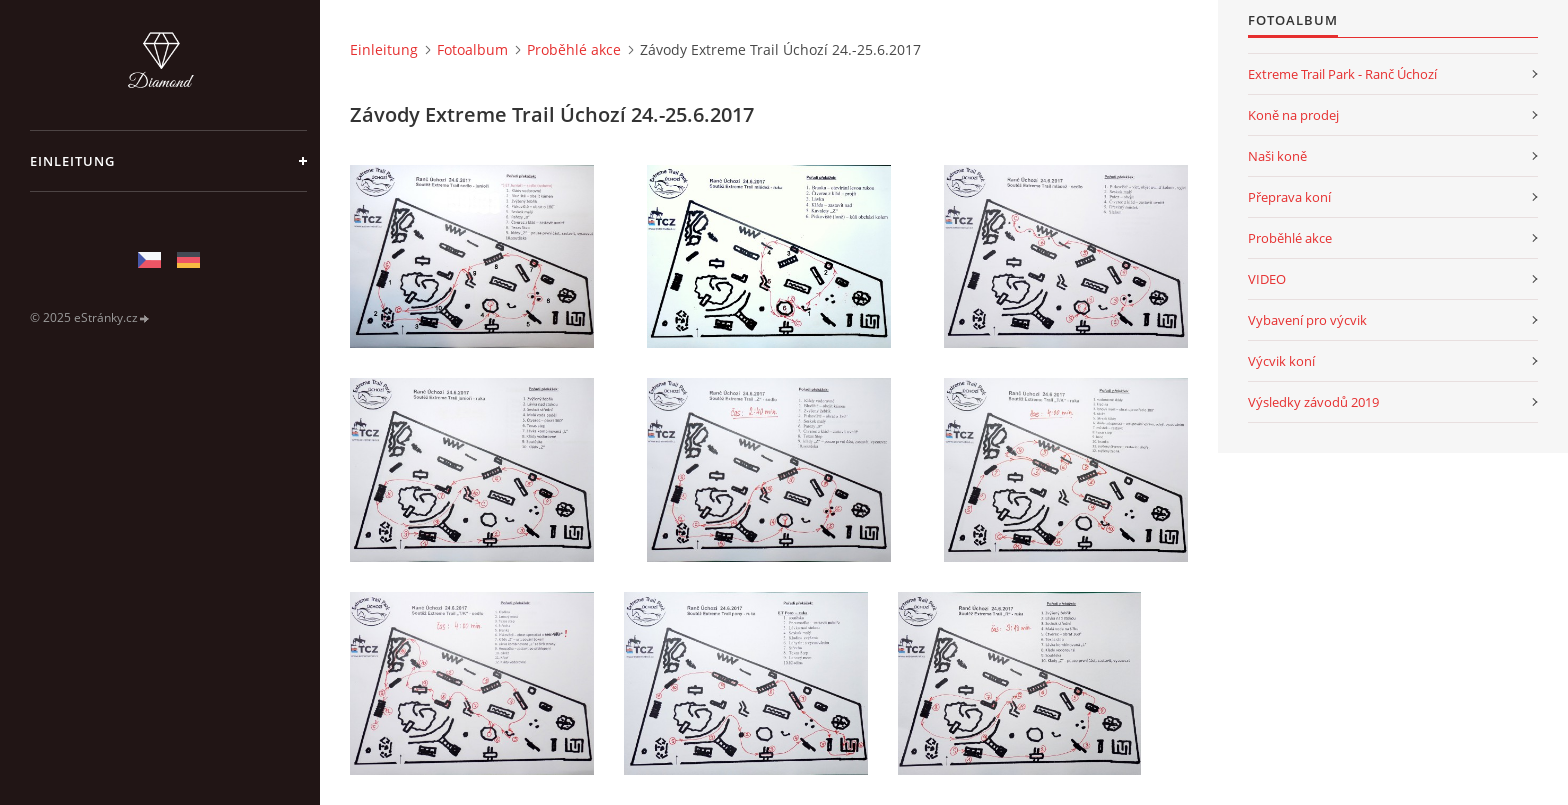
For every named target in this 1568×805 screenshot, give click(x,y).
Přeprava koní (1289, 197)
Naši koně (1277, 156)
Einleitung (72, 161)
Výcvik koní (1281, 361)
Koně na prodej (1293, 115)
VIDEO (1267, 279)
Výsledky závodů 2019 (1313, 402)
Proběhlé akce (574, 49)
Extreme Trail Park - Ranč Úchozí (1342, 74)
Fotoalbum (472, 49)
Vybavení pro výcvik (1307, 320)
